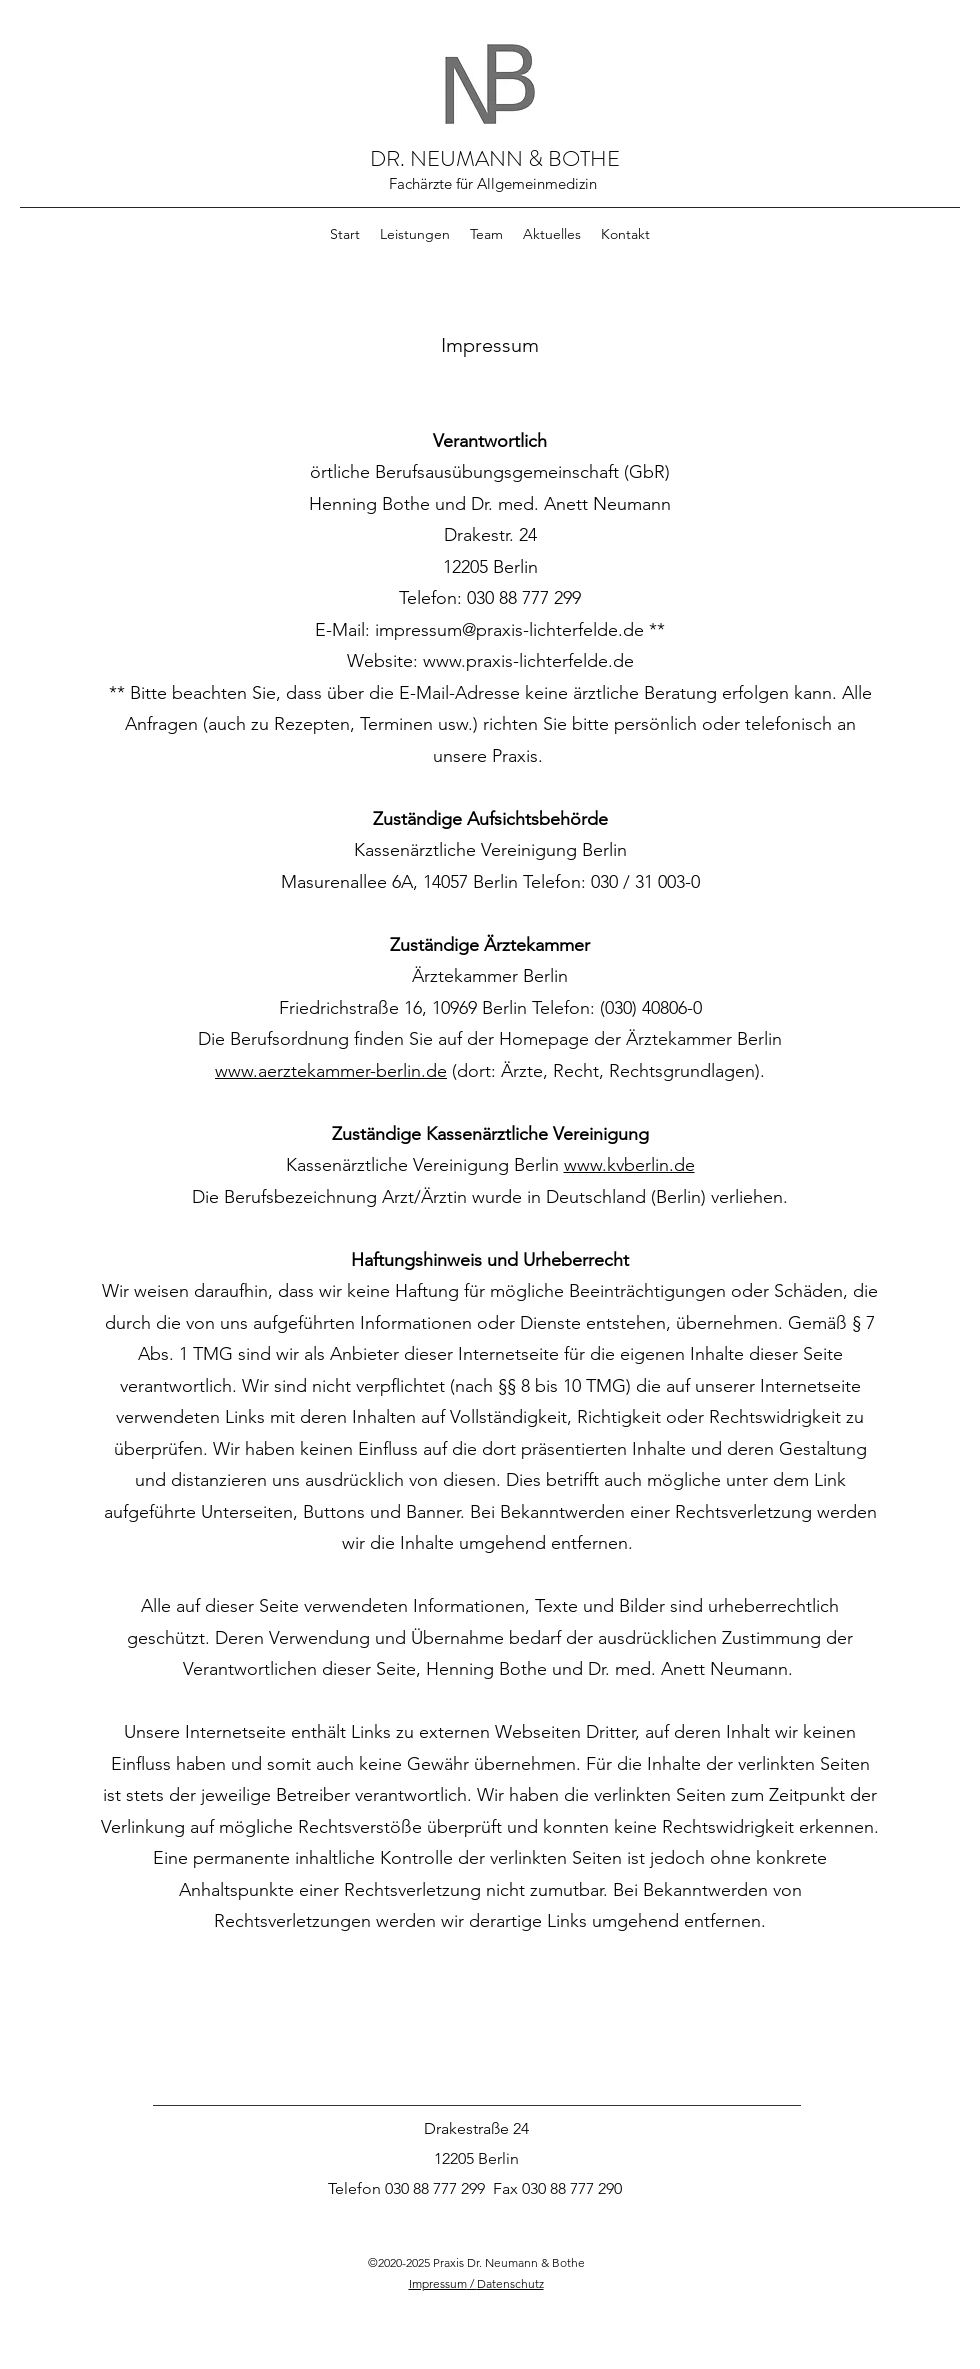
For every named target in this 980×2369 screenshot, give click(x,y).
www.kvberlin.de (629, 1165)
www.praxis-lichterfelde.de (528, 661)
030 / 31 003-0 (645, 882)
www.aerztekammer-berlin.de (331, 1071)
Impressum (438, 2283)
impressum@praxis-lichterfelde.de (509, 630)
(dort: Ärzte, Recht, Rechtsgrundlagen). (608, 1071)
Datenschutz (510, 2283)
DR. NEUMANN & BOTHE (495, 158)
